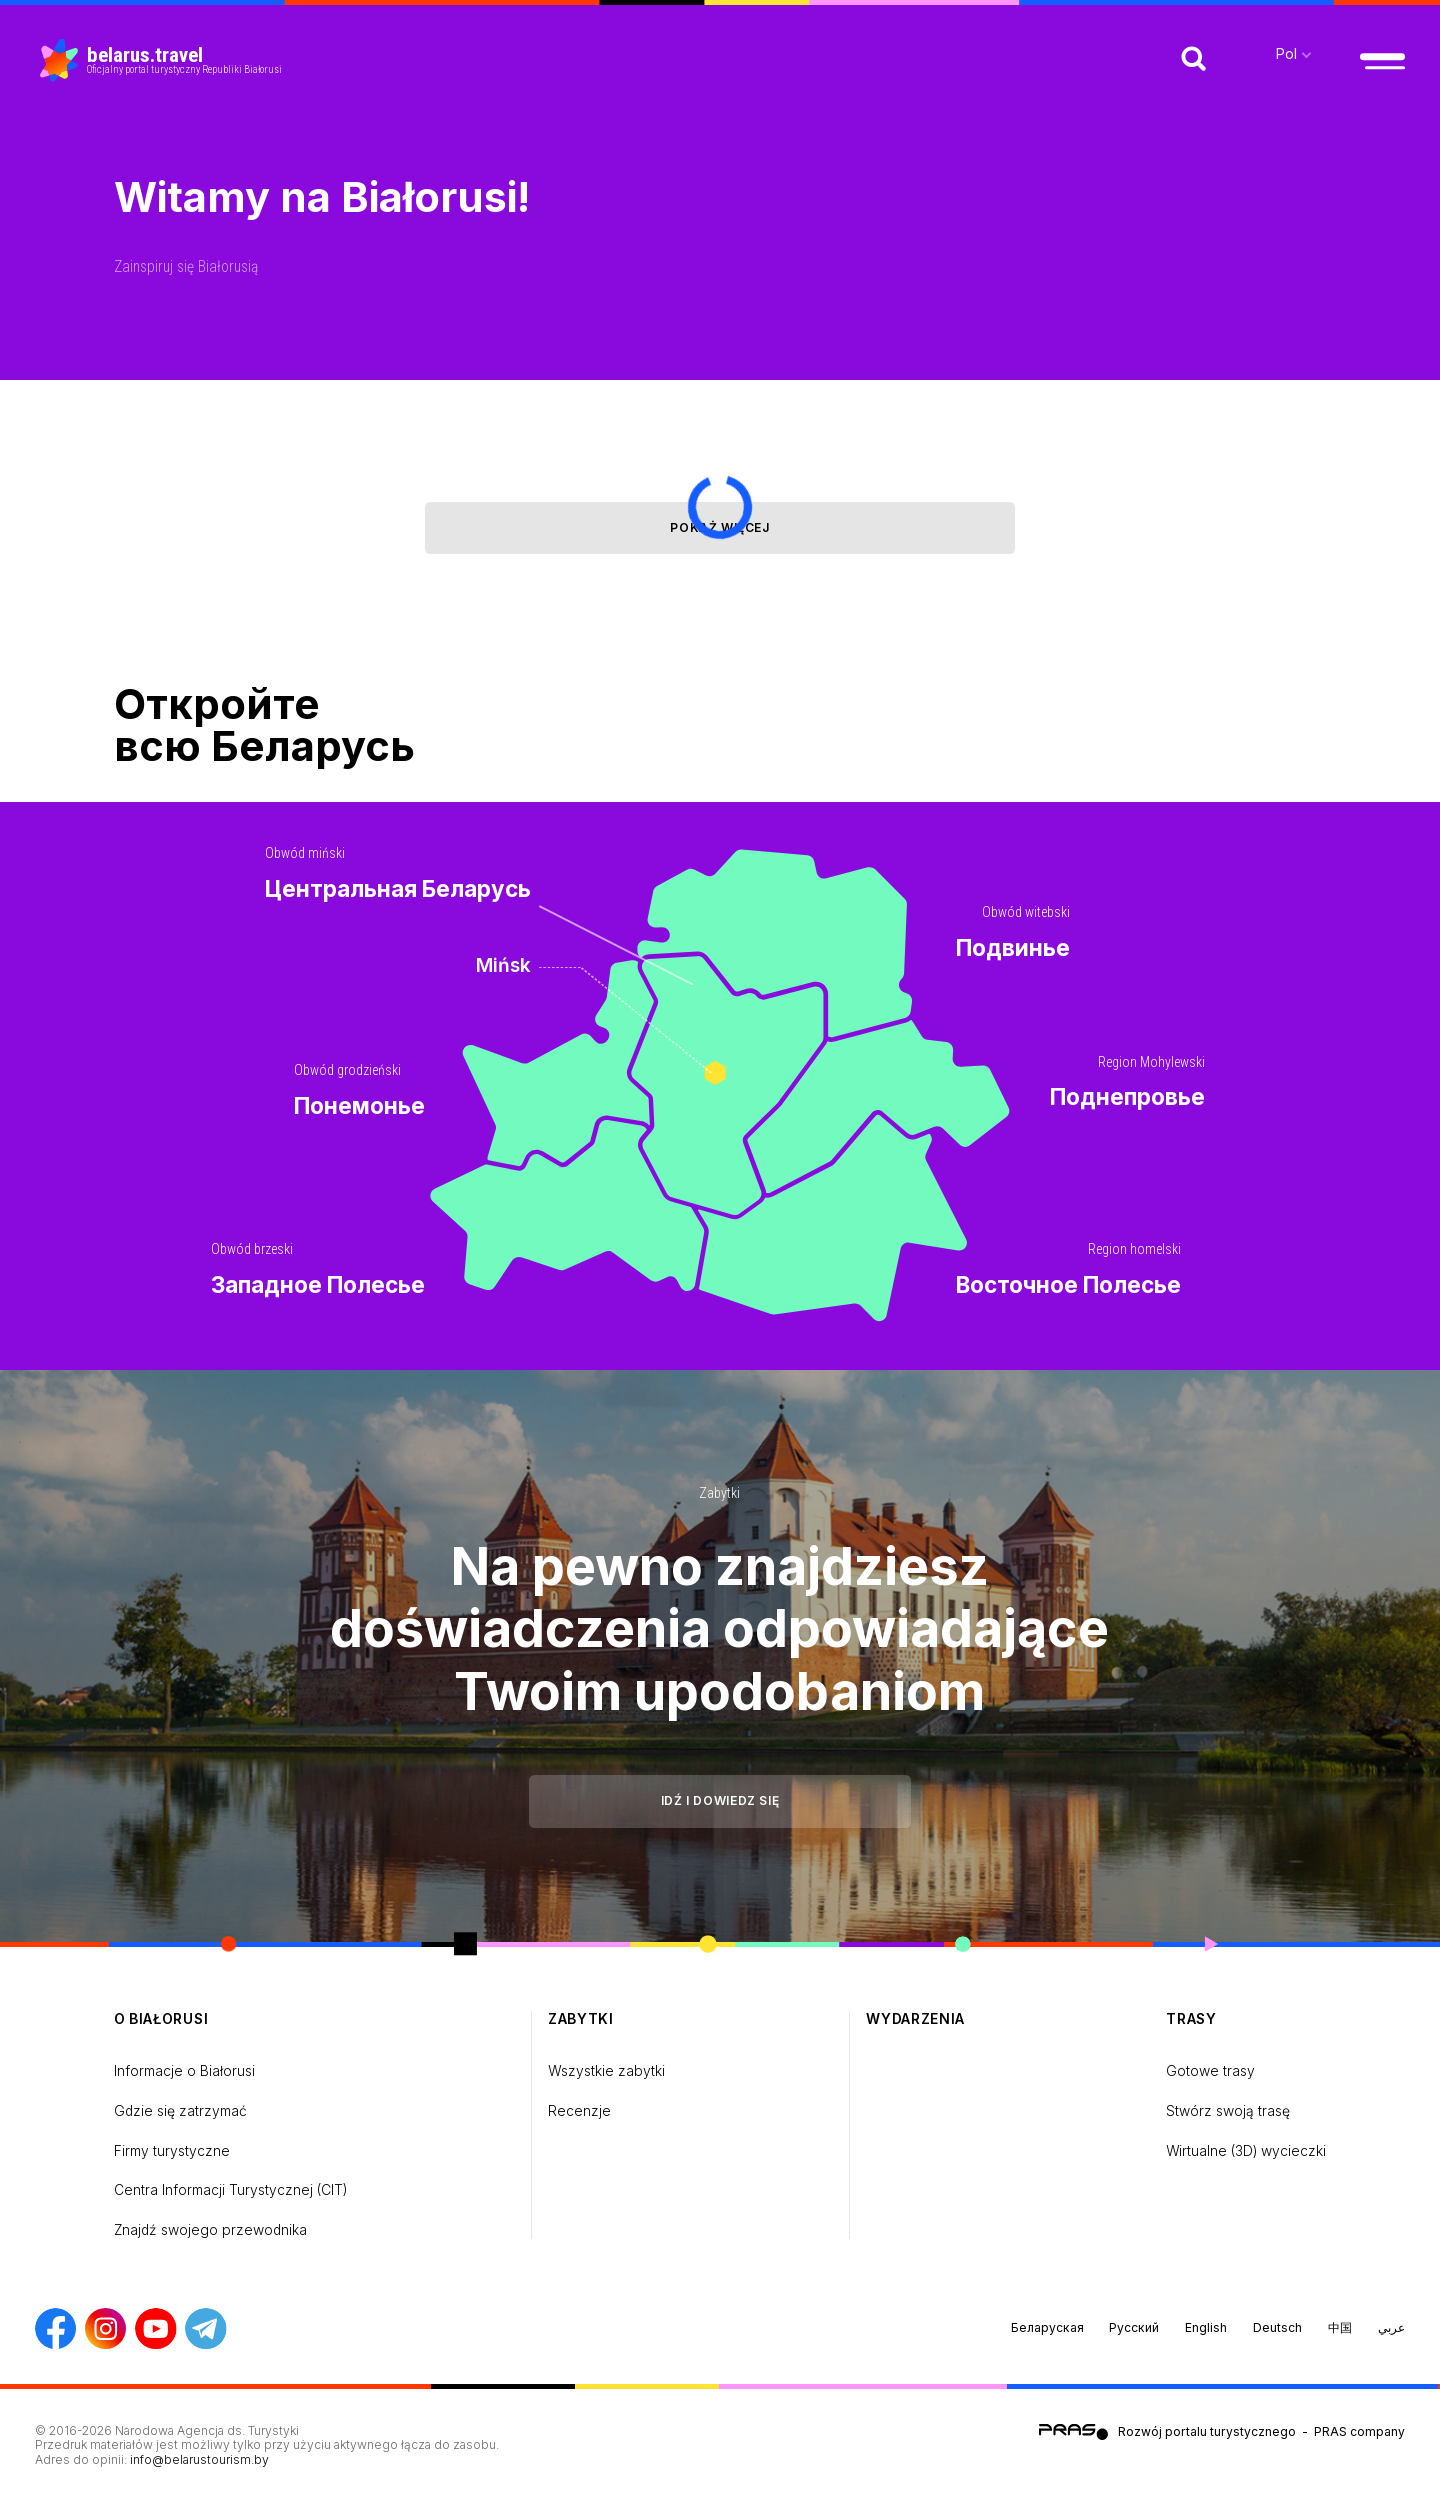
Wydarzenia (915, 2019)
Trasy (1191, 2019)
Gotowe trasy (1210, 2071)
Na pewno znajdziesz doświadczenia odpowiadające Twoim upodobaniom (719, 1629)
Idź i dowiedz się (720, 1800)
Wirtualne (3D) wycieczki (1246, 2151)
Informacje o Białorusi (184, 2071)
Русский (1134, 2327)
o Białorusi (161, 2019)
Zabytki (719, 1493)
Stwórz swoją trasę (1228, 2111)
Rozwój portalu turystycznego (1207, 2430)
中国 (1340, 2327)
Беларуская (1047, 2327)
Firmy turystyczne (172, 2151)
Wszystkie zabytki (606, 2071)
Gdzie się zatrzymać (180, 2111)
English (1206, 2327)
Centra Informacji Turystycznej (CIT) (230, 2190)
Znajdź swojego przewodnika (210, 2230)
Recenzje (579, 2111)
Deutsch (1277, 2327)
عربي (1391, 2327)
